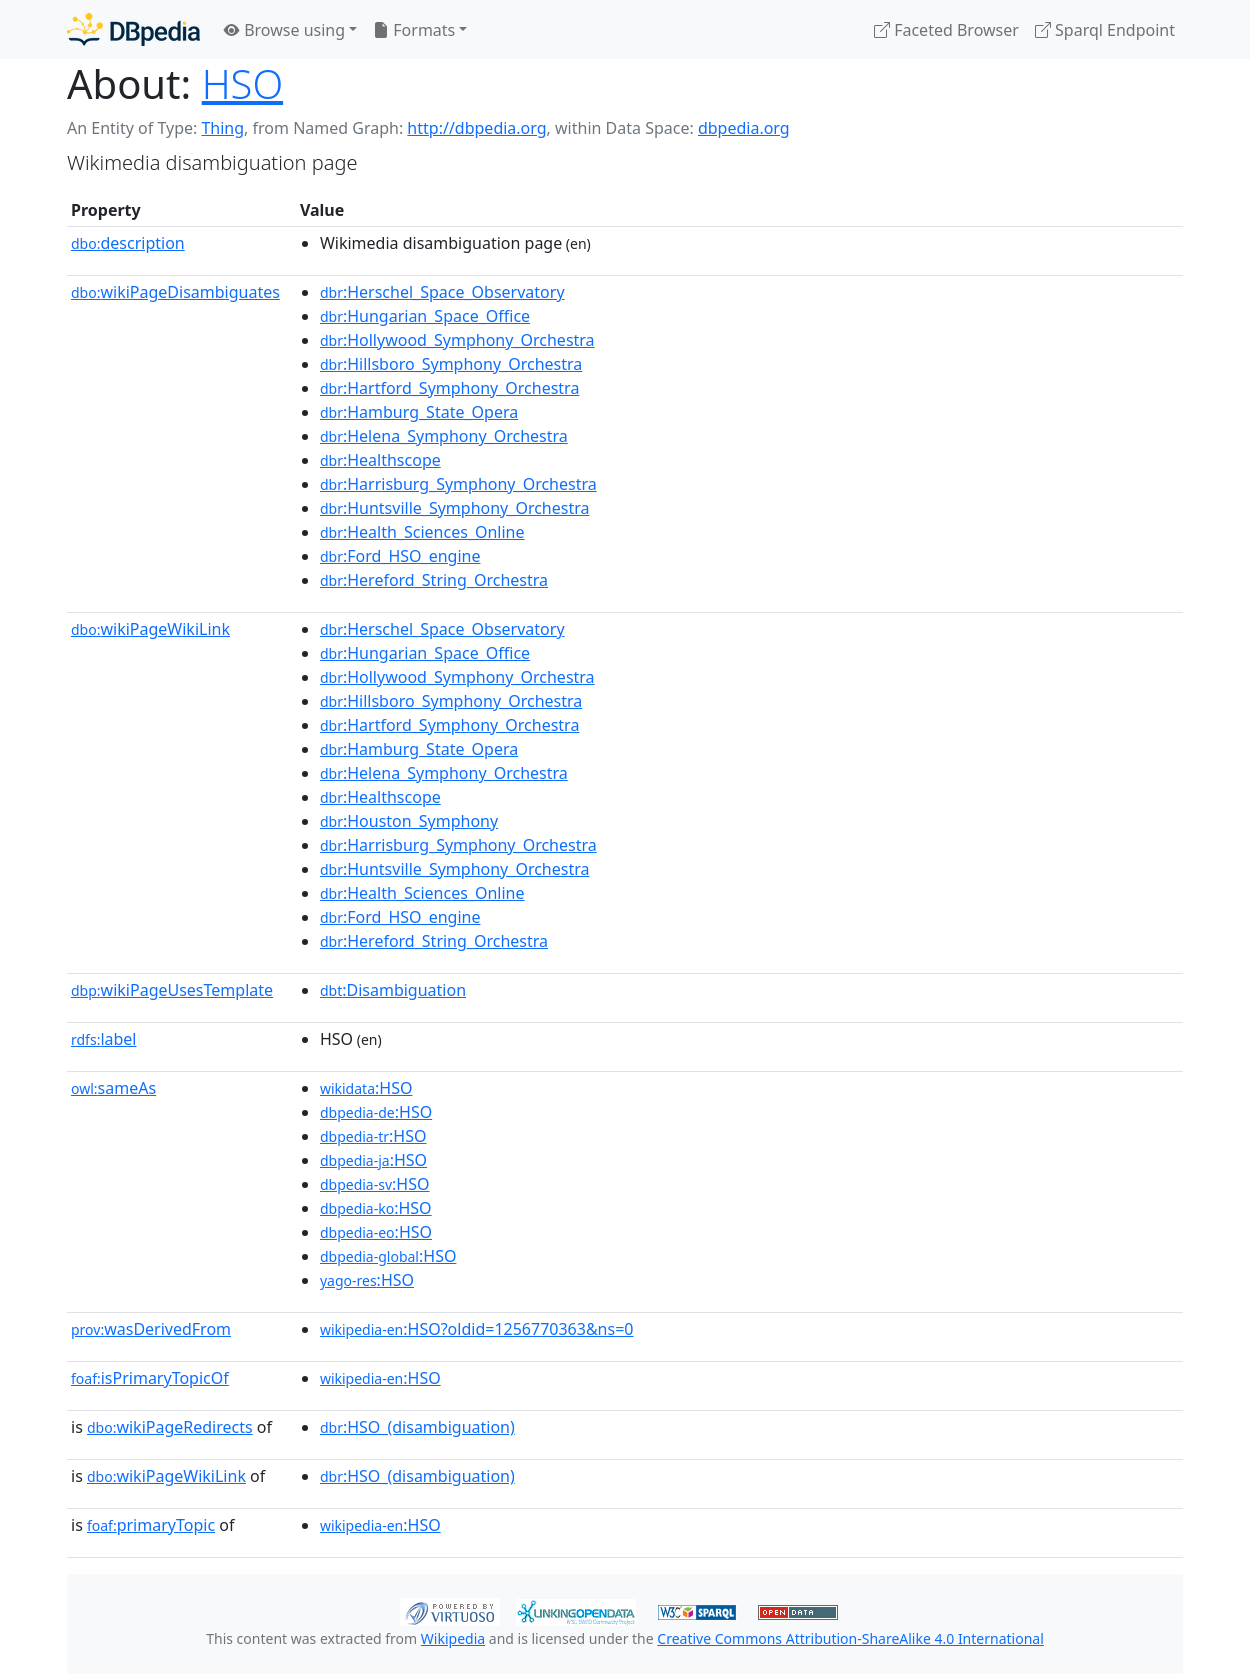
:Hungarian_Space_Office (425, 316)
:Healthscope (380, 460)
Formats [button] (414, 30)
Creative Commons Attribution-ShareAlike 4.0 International (850, 1638)
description (128, 243)
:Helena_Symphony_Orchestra (444, 436)
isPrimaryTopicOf (150, 1378)
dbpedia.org (744, 128)
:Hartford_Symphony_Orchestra (449, 388)
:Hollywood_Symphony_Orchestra (457, 340)
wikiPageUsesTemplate (172, 990)
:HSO (366, 1088)
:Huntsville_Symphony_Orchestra (455, 508)
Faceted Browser (946, 30)
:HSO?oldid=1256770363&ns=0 (477, 1329)
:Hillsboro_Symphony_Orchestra (451, 364)
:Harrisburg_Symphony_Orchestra (458, 484)
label (104, 1039)
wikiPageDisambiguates (175, 292)
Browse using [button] (284, 30)
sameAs (113, 1088)
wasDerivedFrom (151, 1329)
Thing (222, 128)
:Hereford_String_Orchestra (434, 580)
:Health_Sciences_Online (422, 532)
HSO (242, 83)
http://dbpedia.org (476, 128)
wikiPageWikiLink (150, 629)
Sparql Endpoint (1105, 30)
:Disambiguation (393, 990)
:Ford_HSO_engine (400, 556)
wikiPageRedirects (170, 1427)
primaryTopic (151, 1525)
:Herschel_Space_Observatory (442, 292)
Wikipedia (453, 1638)
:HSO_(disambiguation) (417, 1427)
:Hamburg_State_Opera (419, 412)
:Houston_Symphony (409, 821)
